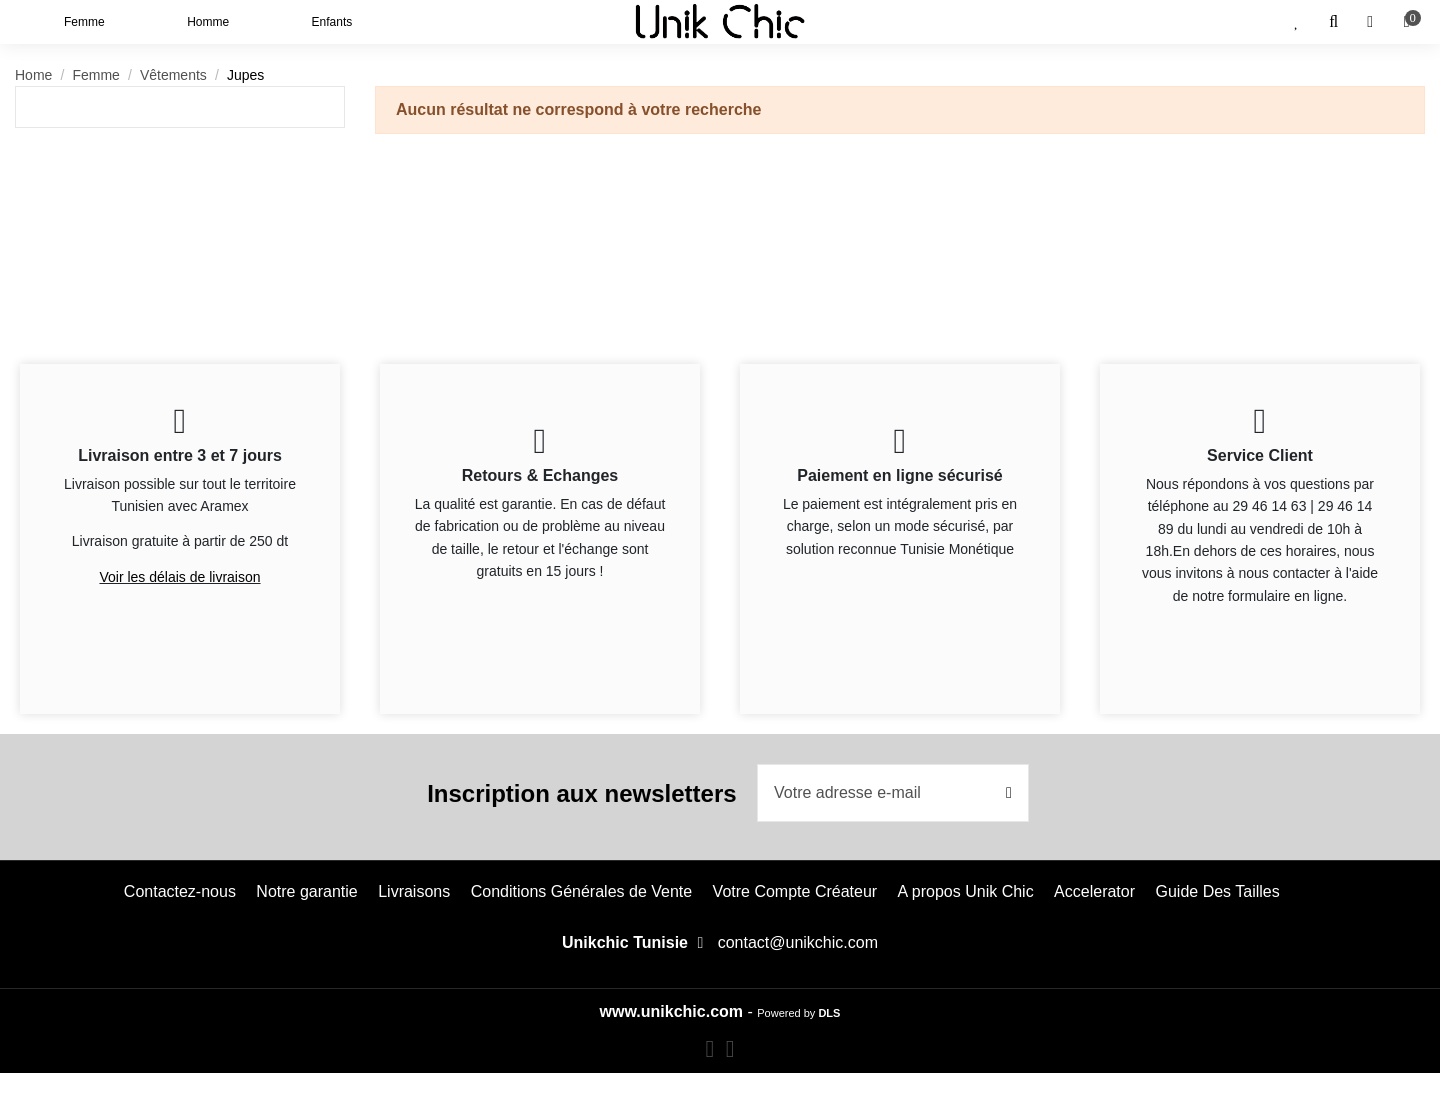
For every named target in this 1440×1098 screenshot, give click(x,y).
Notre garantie (306, 891)
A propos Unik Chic (966, 891)
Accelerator (1094, 891)
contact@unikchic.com (798, 942)
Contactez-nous (180, 891)
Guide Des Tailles (1217, 891)
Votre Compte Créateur (795, 891)
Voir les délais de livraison (179, 577)
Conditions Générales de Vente (581, 891)
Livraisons (414, 891)
